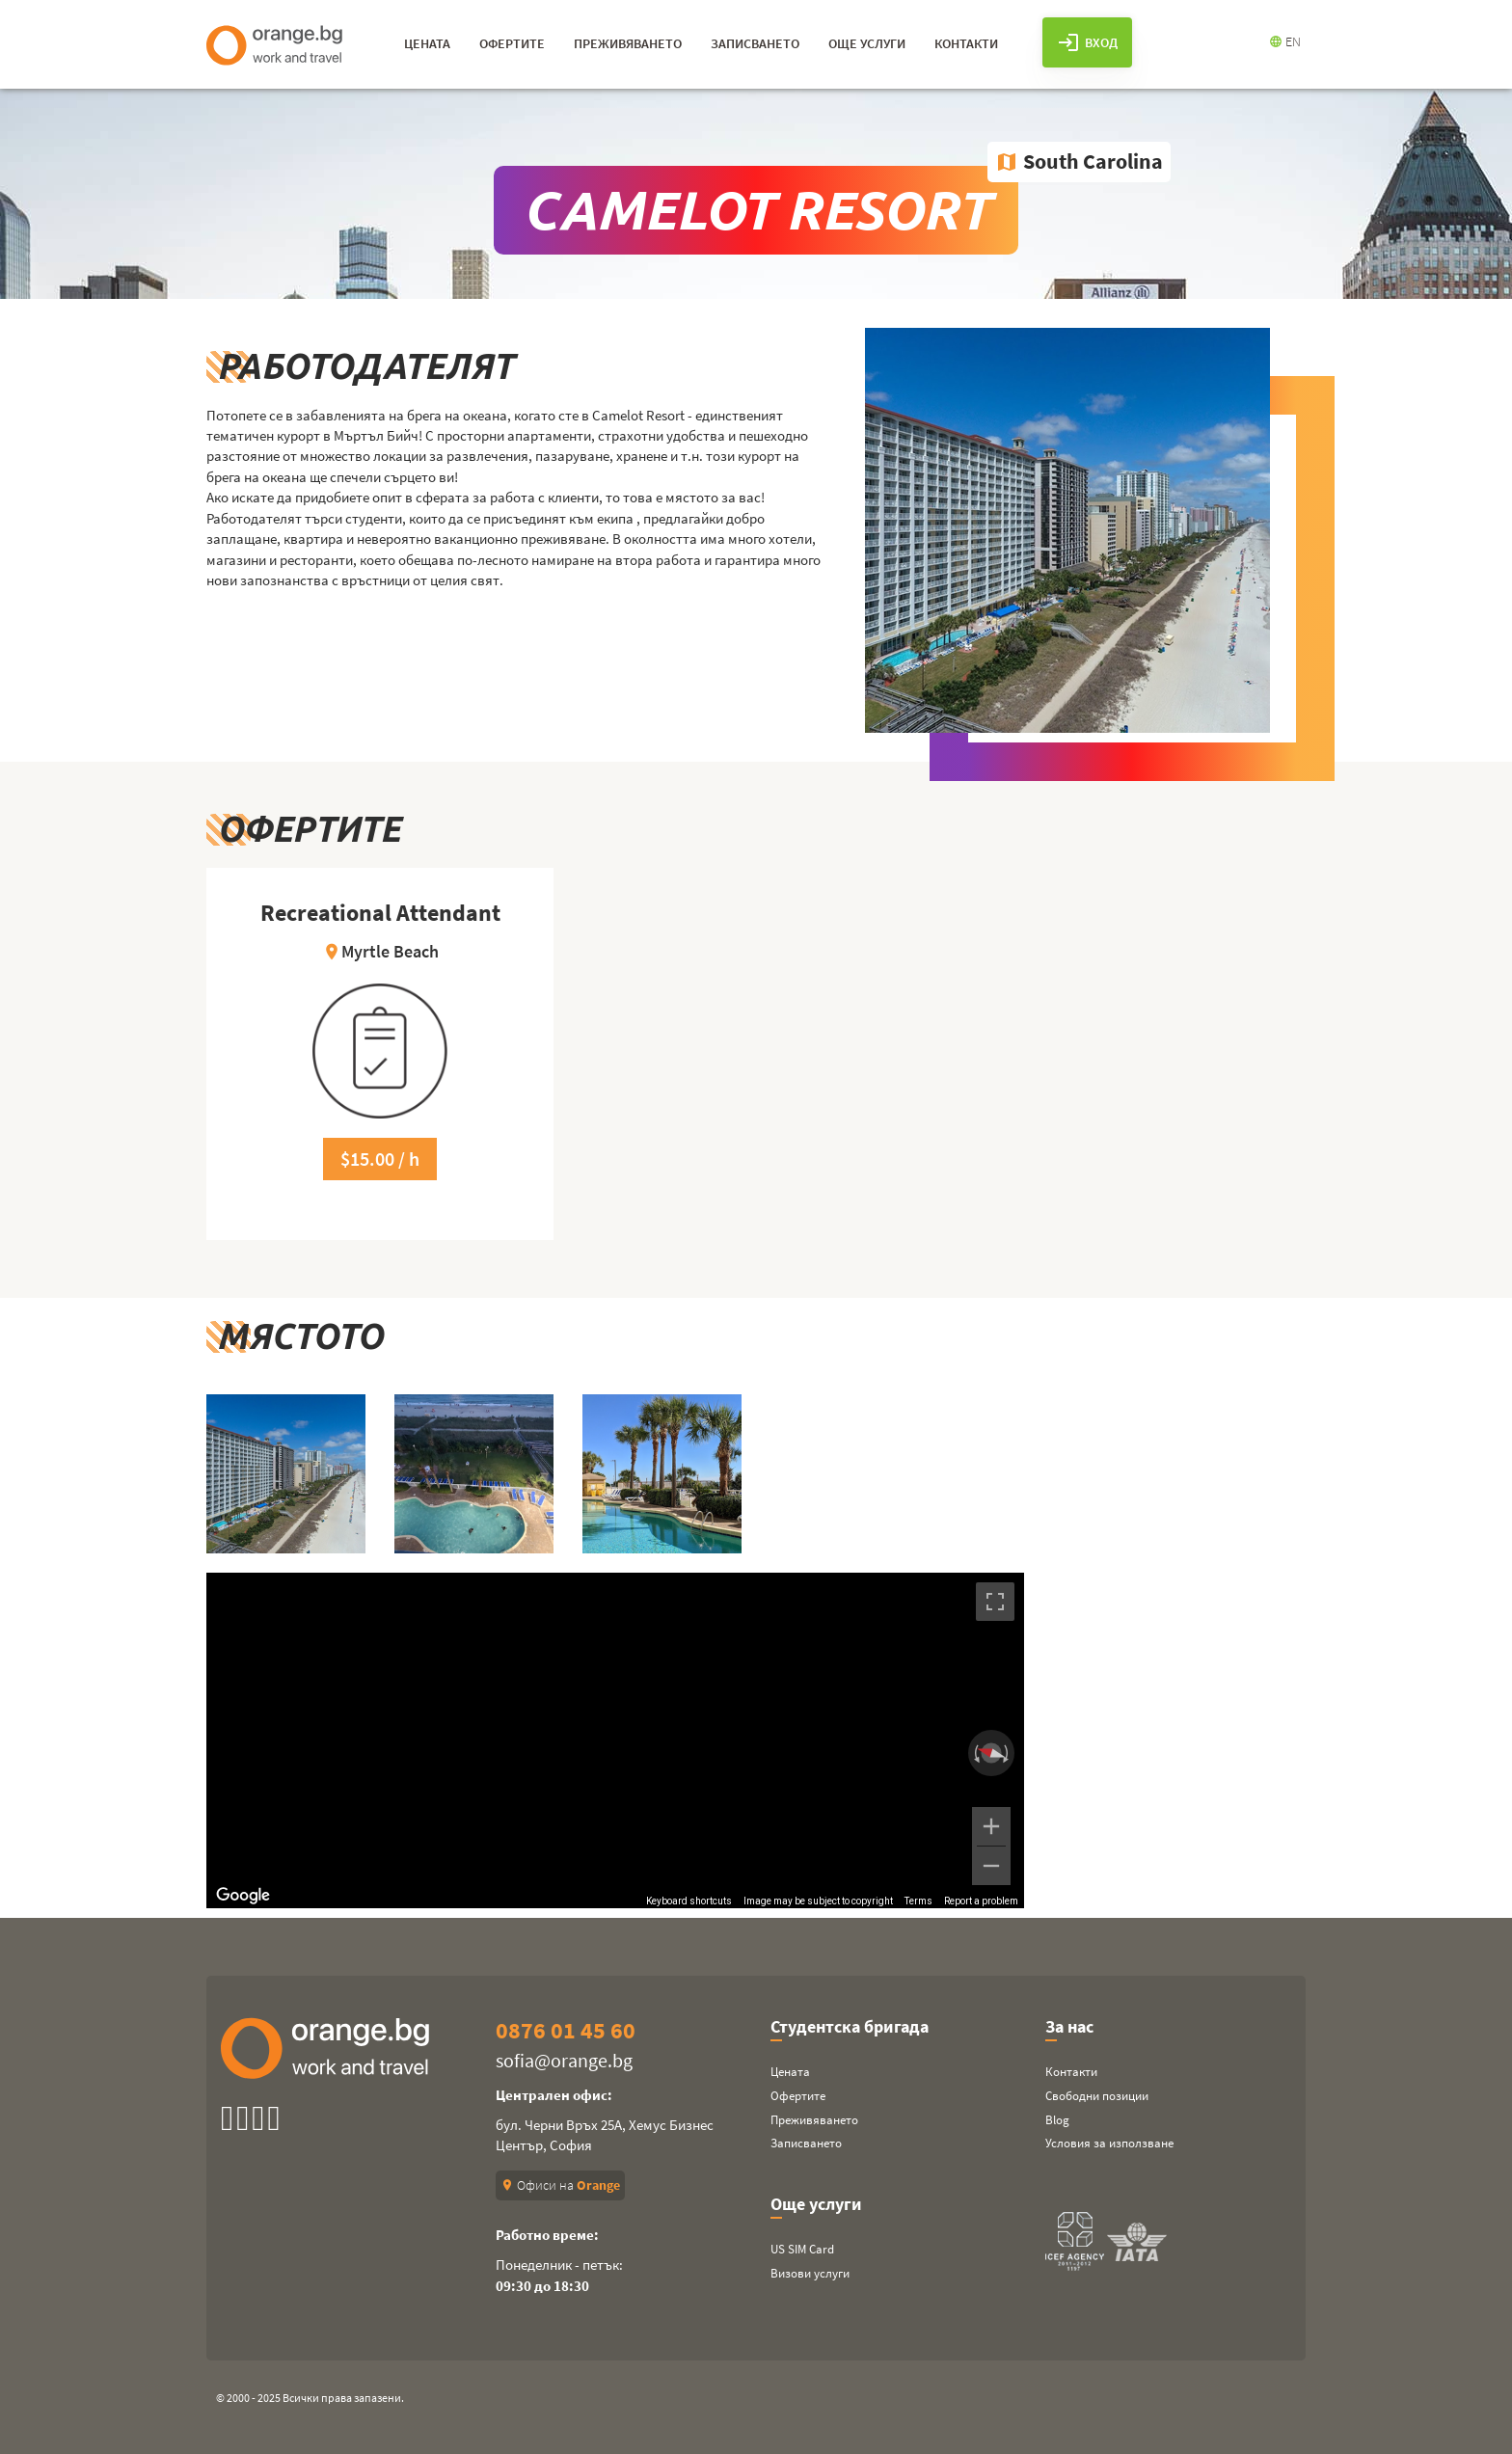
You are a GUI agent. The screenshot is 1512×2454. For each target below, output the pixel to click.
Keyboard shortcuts (689, 1901)
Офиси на (560, 2185)
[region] (615, 1740)
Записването (806, 2143)
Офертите (797, 2096)
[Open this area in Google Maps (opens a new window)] (243, 1895)
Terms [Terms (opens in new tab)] (918, 1901)
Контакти (1071, 2071)
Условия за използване (1109, 2143)
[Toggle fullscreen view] (995, 1601)
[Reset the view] (991, 1752)
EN (1285, 41)
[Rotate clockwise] (1007, 1753)
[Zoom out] (991, 1866)
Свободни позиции (1096, 2096)
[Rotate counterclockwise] (975, 1753)
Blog (1057, 2120)
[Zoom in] (991, 1826)
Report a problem (981, 1901)
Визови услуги (810, 2273)
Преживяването (814, 2120)
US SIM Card (802, 2249)
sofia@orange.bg (564, 2060)
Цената (790, 2071)
